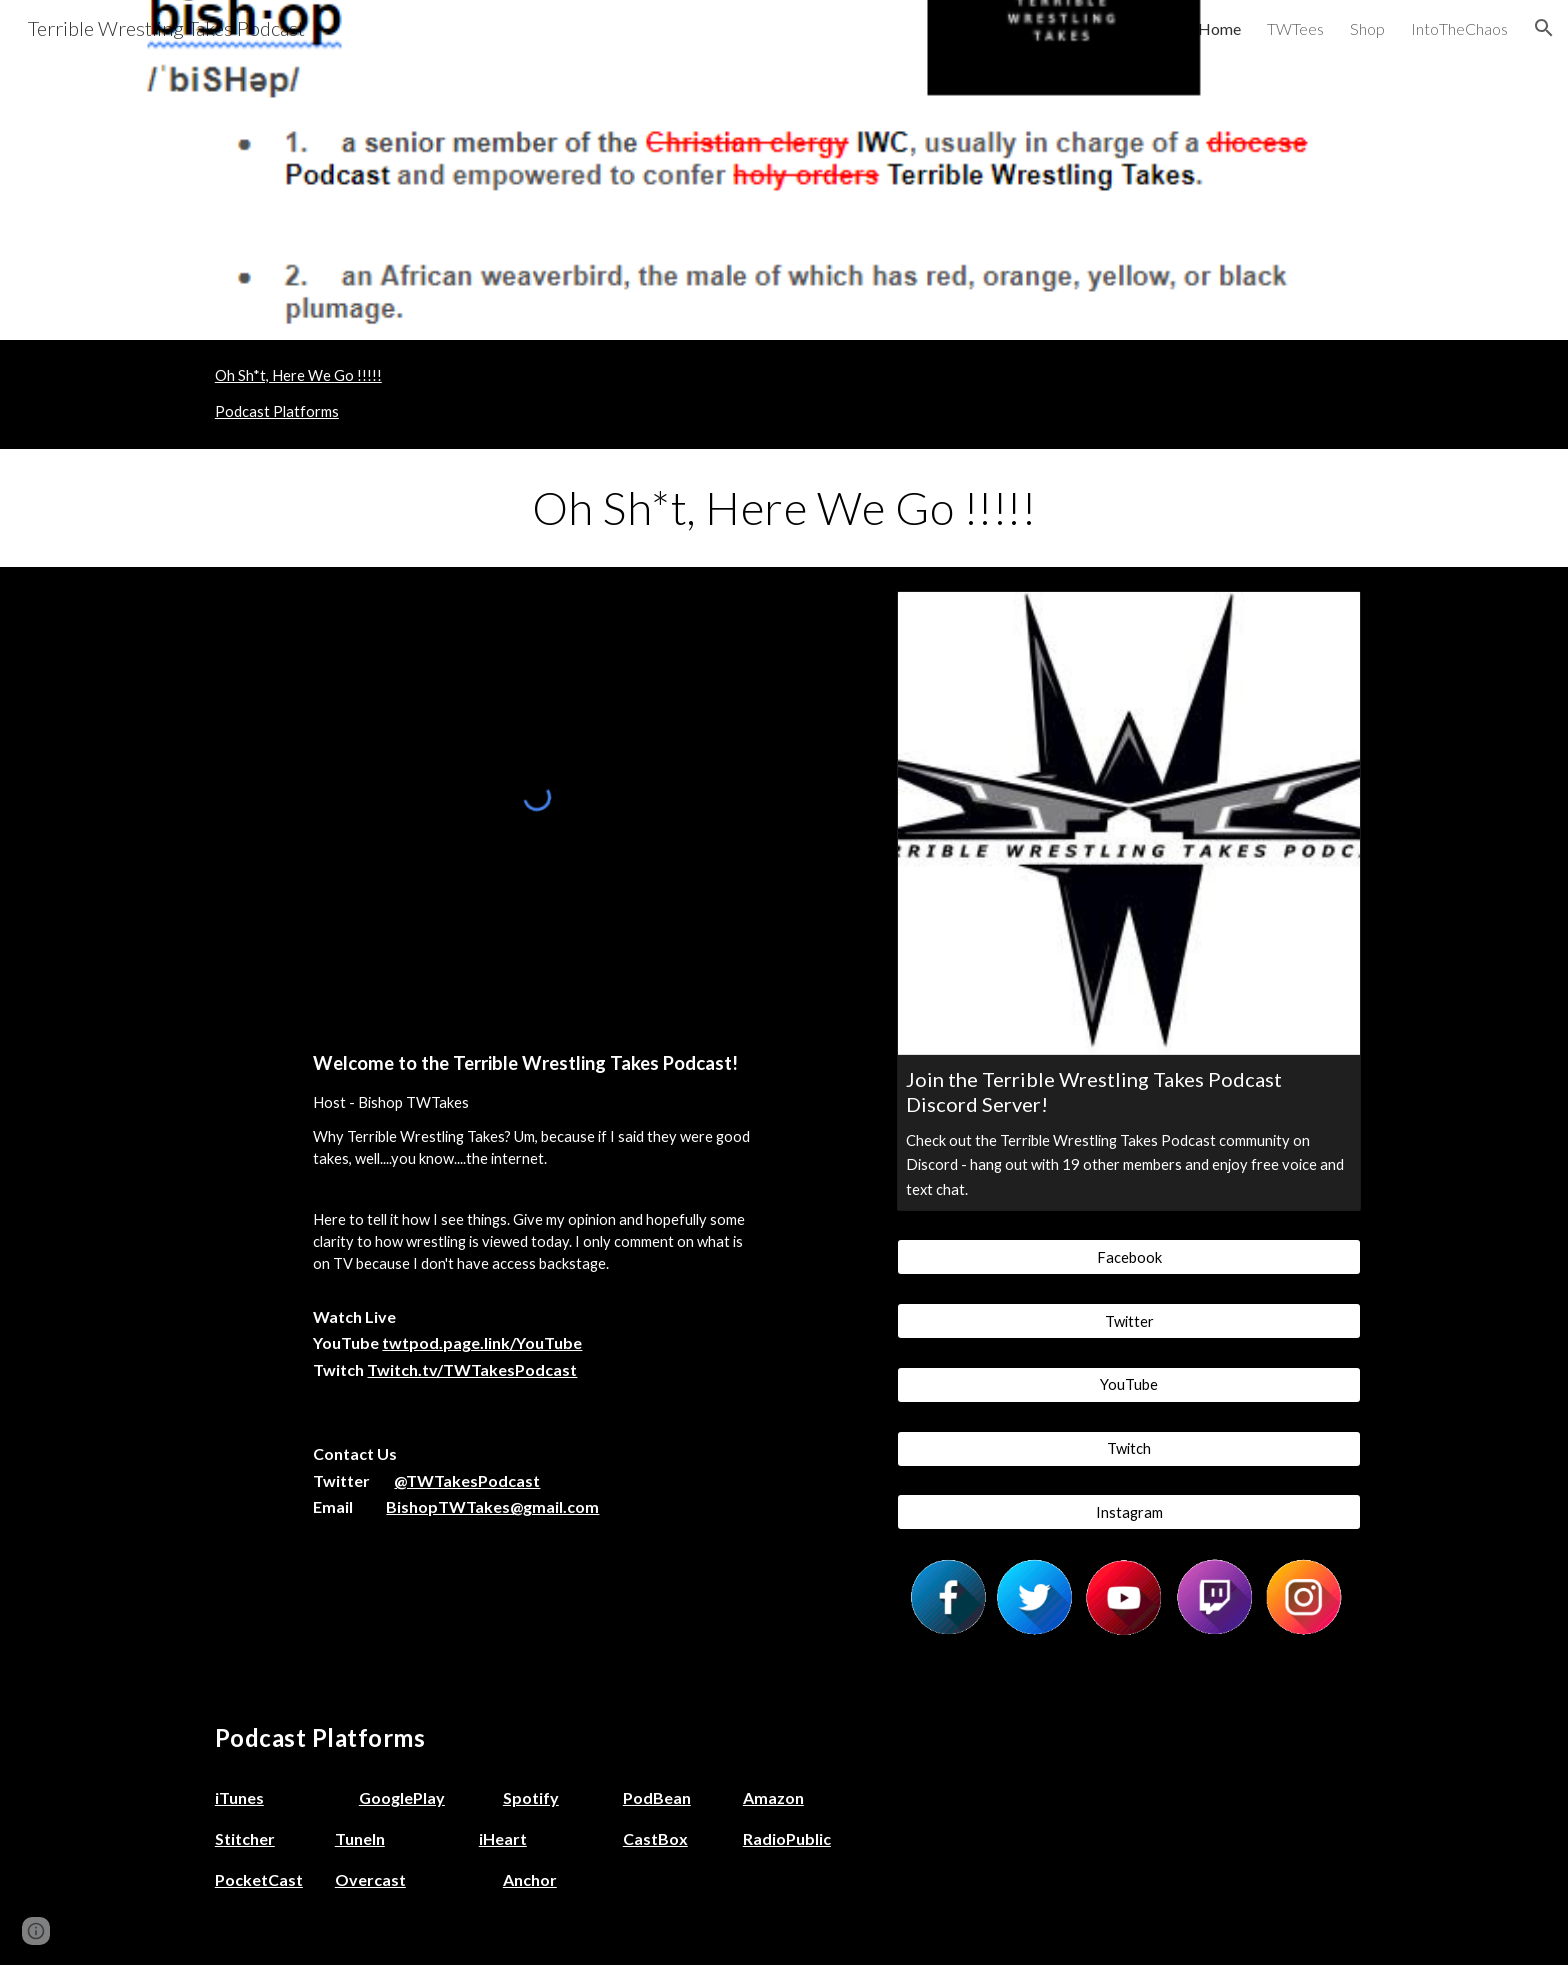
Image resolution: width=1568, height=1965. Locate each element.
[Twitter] (1129, 1321)
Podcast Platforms (277, 411)
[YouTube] (1129, 1385)
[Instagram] (1129, 1512)
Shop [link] (1367, 28)
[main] (784, 508)
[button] (1544, 28)
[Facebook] (1129, 1257)
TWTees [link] (1295, 28)
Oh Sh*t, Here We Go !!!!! (298, 375)
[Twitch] (1129, 1448)
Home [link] (1219, 28)
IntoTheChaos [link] (1459, 28)
